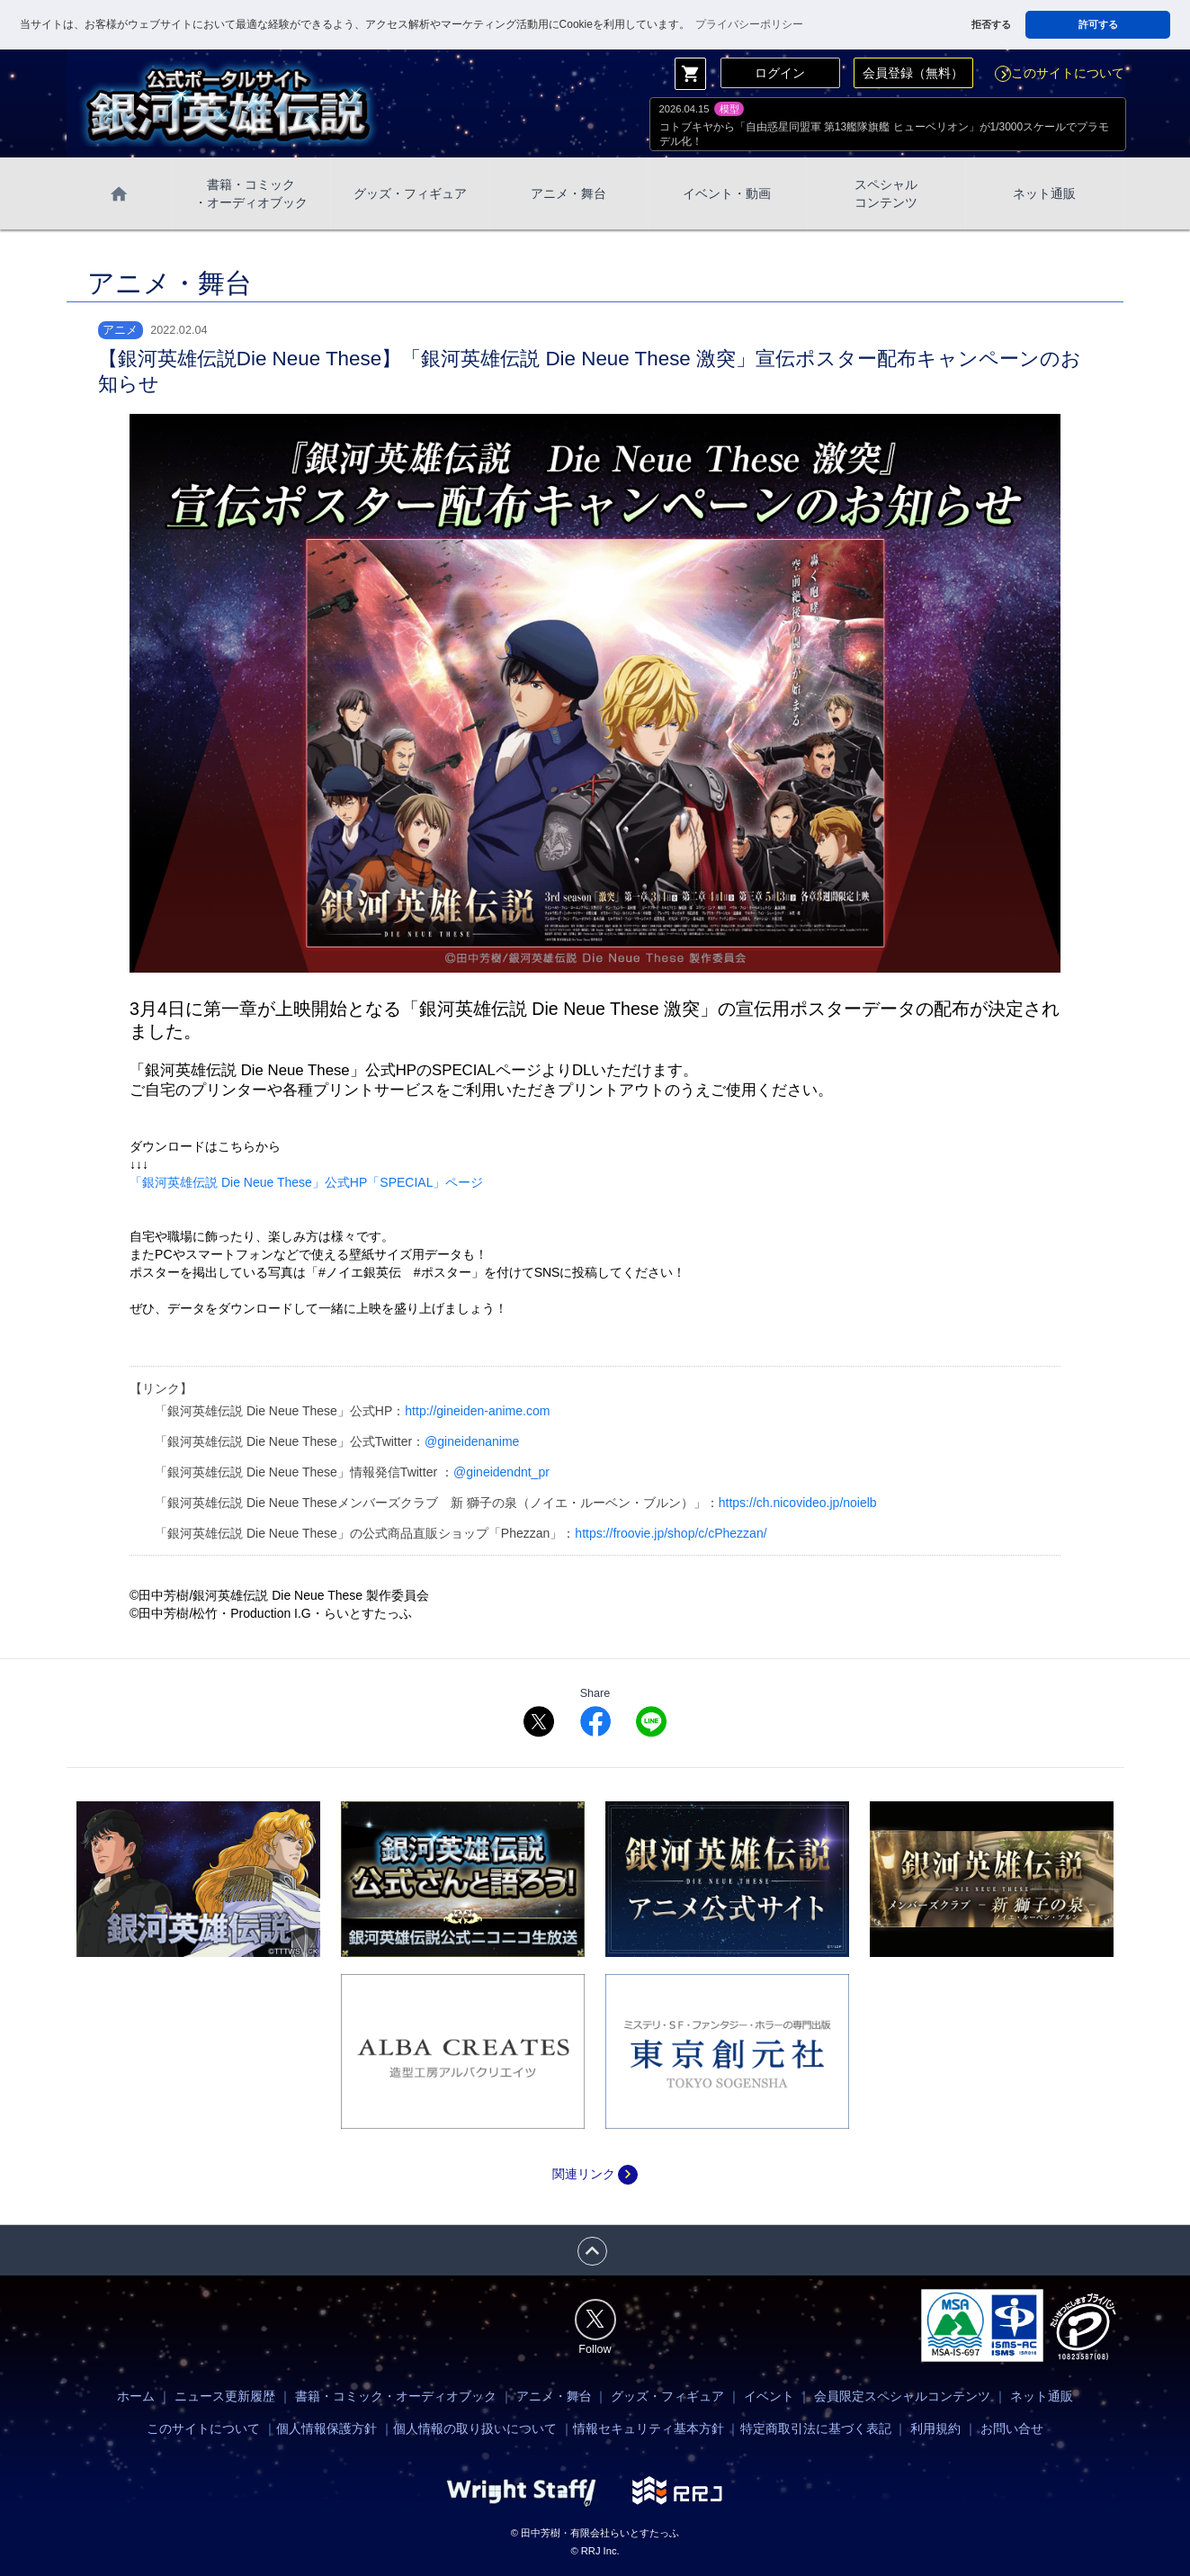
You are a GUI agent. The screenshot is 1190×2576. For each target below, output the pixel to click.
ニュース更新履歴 (224, 2396)
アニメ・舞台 (568, 193)
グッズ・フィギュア (410, 193)
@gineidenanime (472, 1441)
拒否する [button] (991, 24)
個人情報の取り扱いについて (475, 2428)
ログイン (780, 73)
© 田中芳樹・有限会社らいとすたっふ (595, 2532)
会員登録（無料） (913, 73)
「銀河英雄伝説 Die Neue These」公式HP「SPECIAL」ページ (306, 1182)
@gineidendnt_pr (501, 1472)
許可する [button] (1098, 24)
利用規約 (935, 2428)
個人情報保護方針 (326, 2428)
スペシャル (886, 194)
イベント (769, 2396)
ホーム (136, 2396)
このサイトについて (1059, 73)
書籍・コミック (251, 194)
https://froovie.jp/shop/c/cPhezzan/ (670, 1533)
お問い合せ (1011, 2428)
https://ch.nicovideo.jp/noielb (798, 1502)
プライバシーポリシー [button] (749, 24)
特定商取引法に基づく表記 (815, 2428)
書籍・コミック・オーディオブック (396, 2396)
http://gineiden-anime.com (477, 1411)
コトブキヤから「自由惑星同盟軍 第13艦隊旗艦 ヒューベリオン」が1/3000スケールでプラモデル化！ (884, 134)
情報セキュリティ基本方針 (648, 2428)
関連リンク (594, 2174)
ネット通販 (1044, 193)
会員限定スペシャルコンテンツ (902, 2396)
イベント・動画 (727, 193)
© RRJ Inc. (594, 2550)
